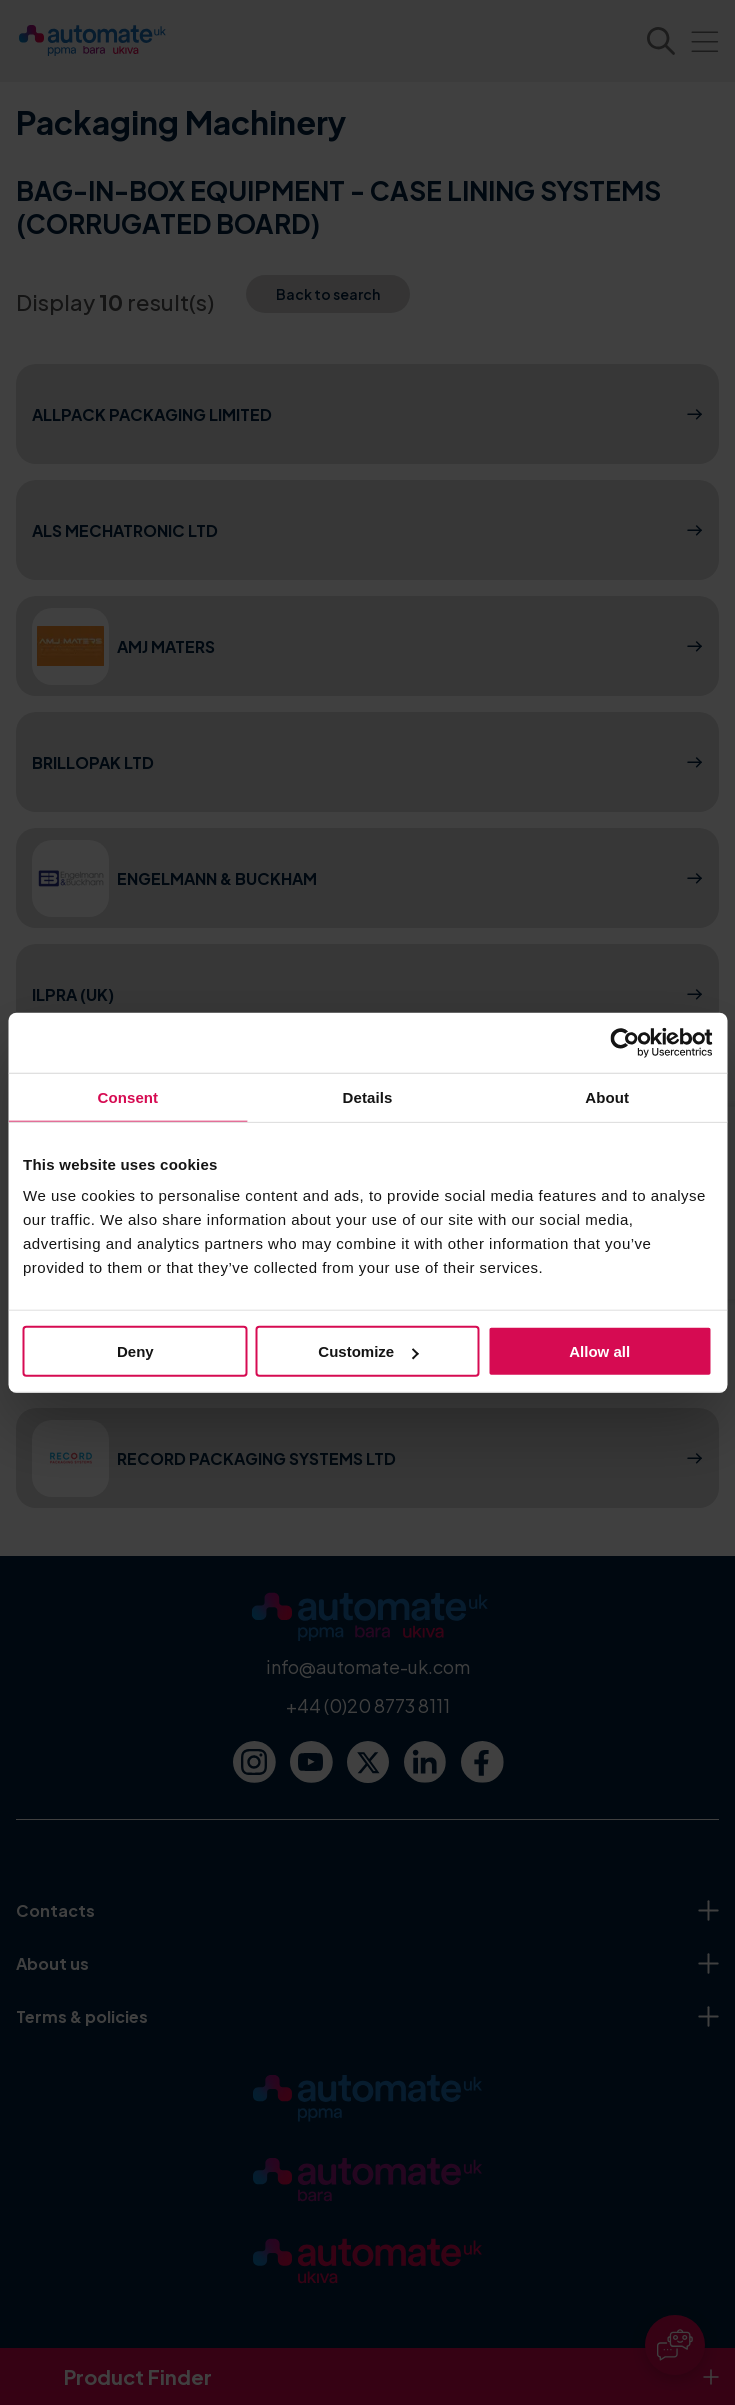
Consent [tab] (127, 1096)
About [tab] (607, 1096)
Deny (135, 1351)
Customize (368, 1351)
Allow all (599, 1351)
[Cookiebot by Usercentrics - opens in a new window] (624, 1042)
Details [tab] (368, 1096)
